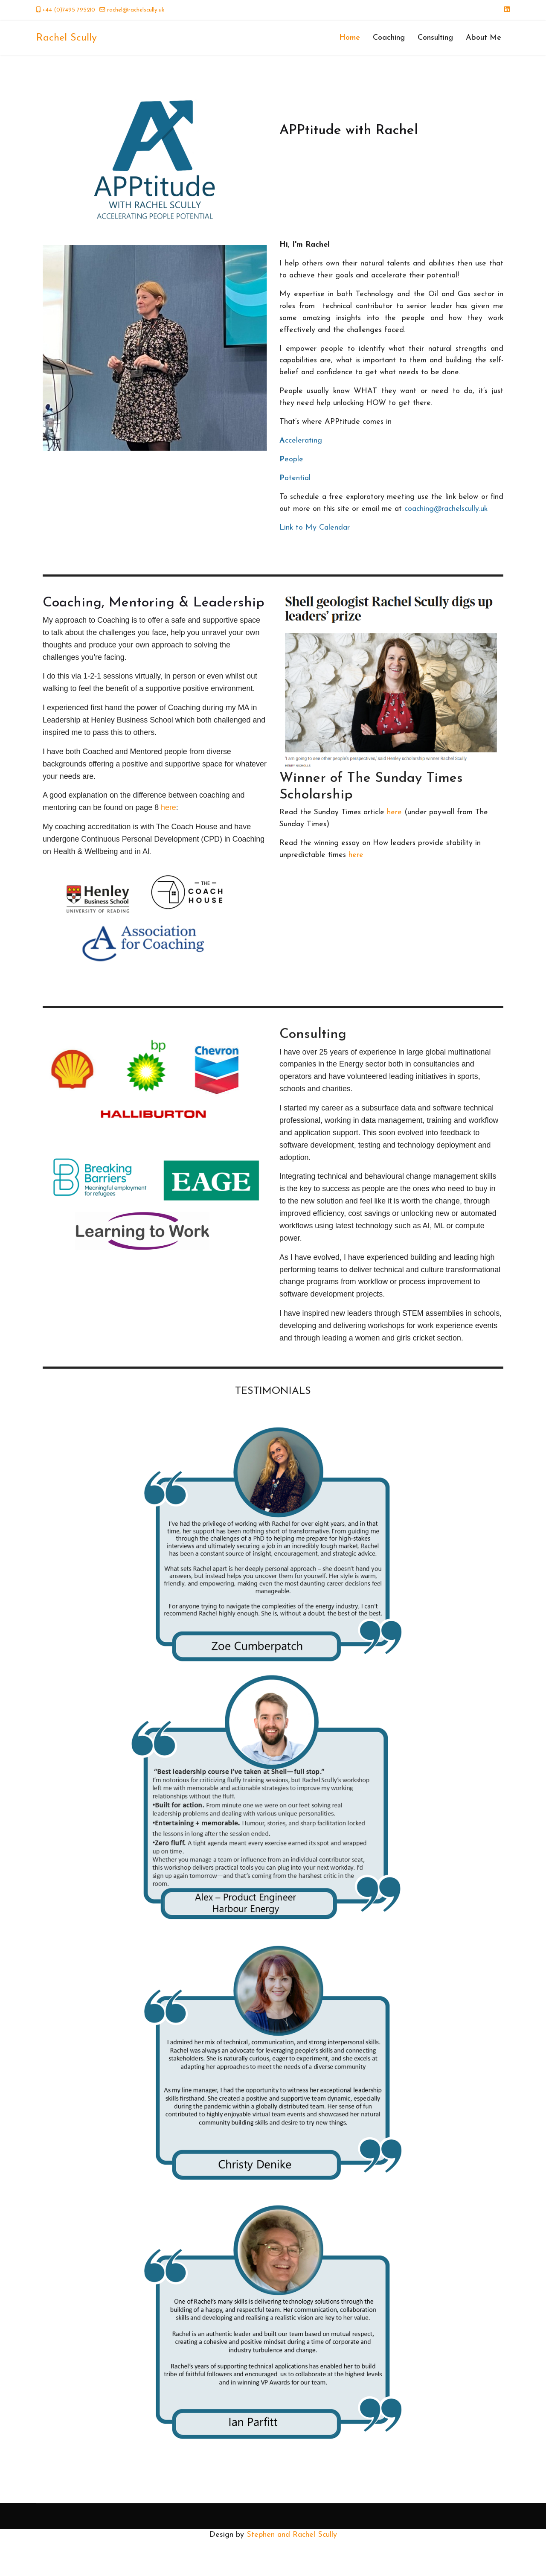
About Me (483, 38)
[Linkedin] (507, 10)
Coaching (389, 38)
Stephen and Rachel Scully (292, 2570)
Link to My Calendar (314, 529)
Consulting (435, 38)
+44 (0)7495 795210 (68, 10)
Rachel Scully (66, 38)
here (169, 816)
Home (349, 38)
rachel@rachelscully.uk (135, 10)
